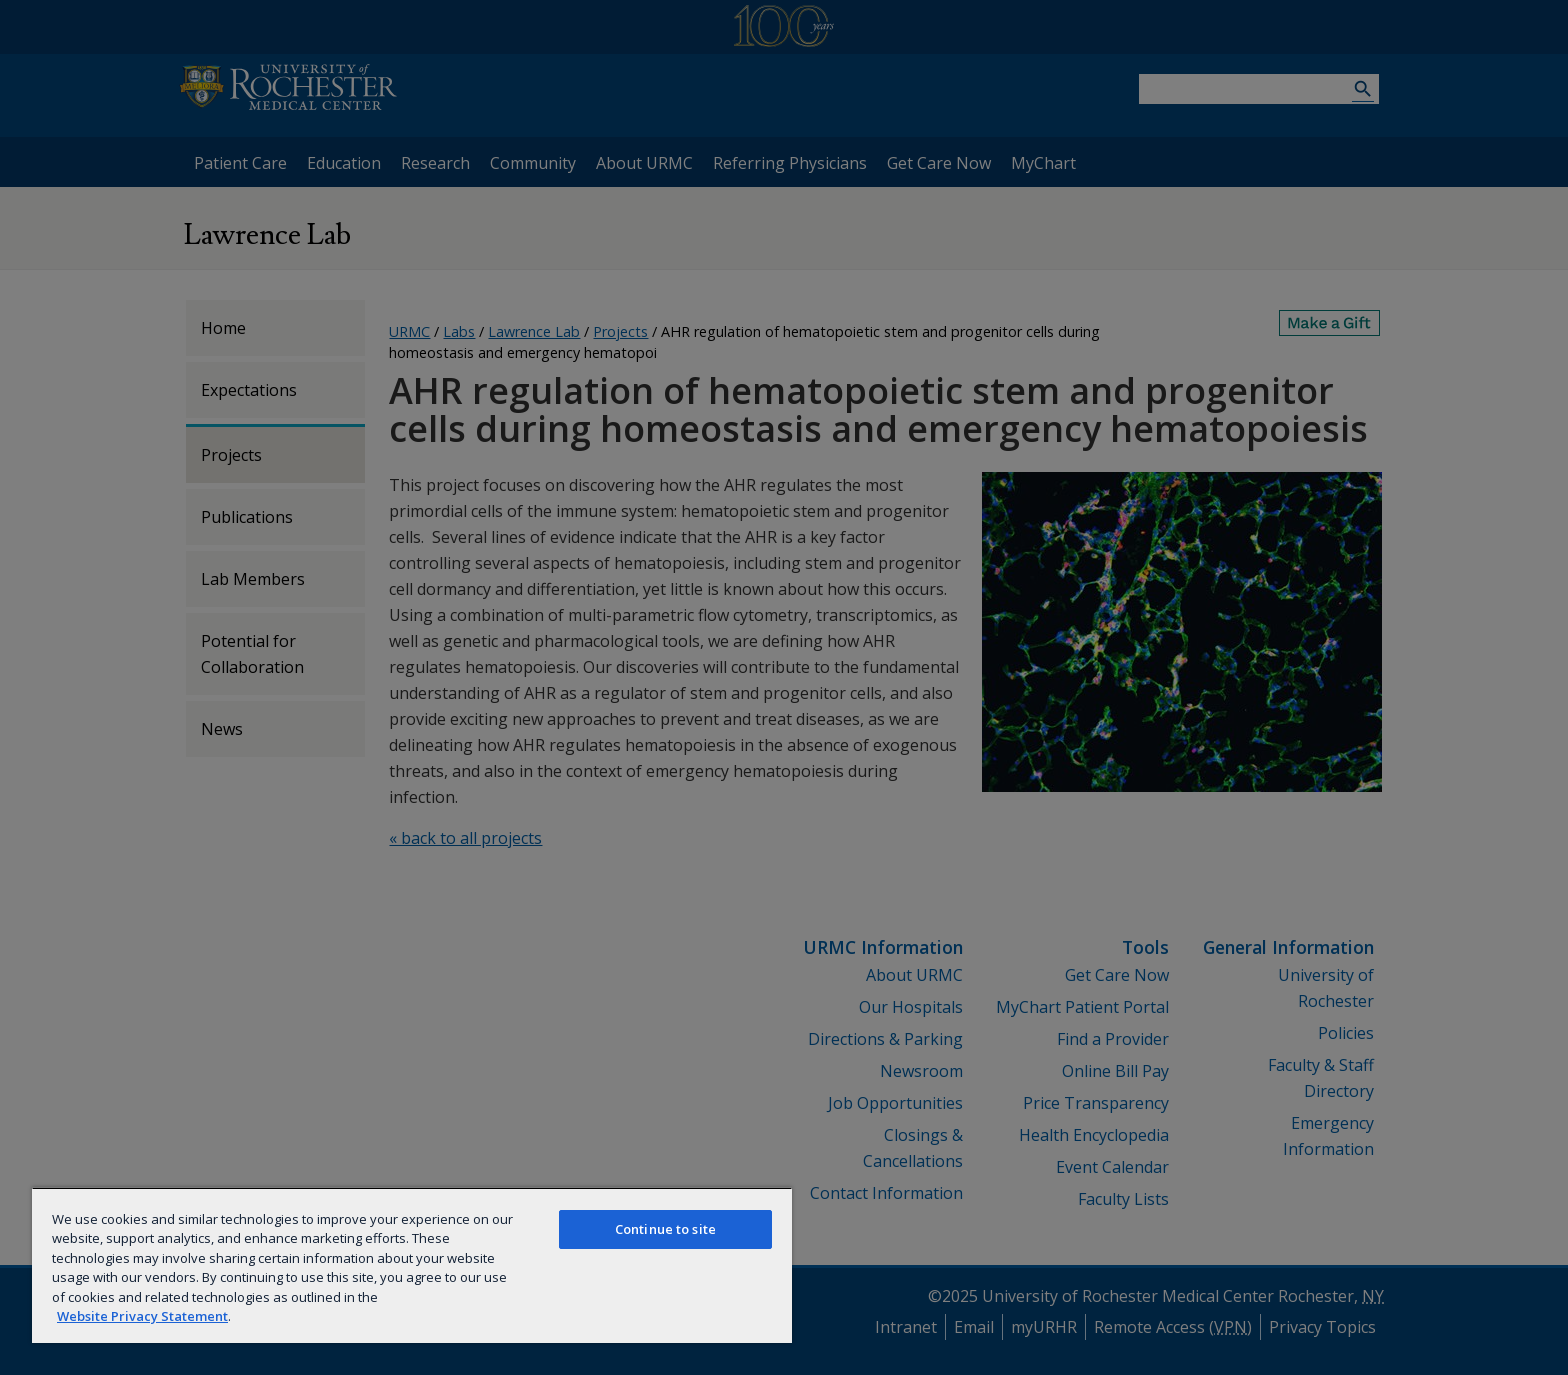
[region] (412, 1265)
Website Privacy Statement (142, 1316)
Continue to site (665, 1229)
